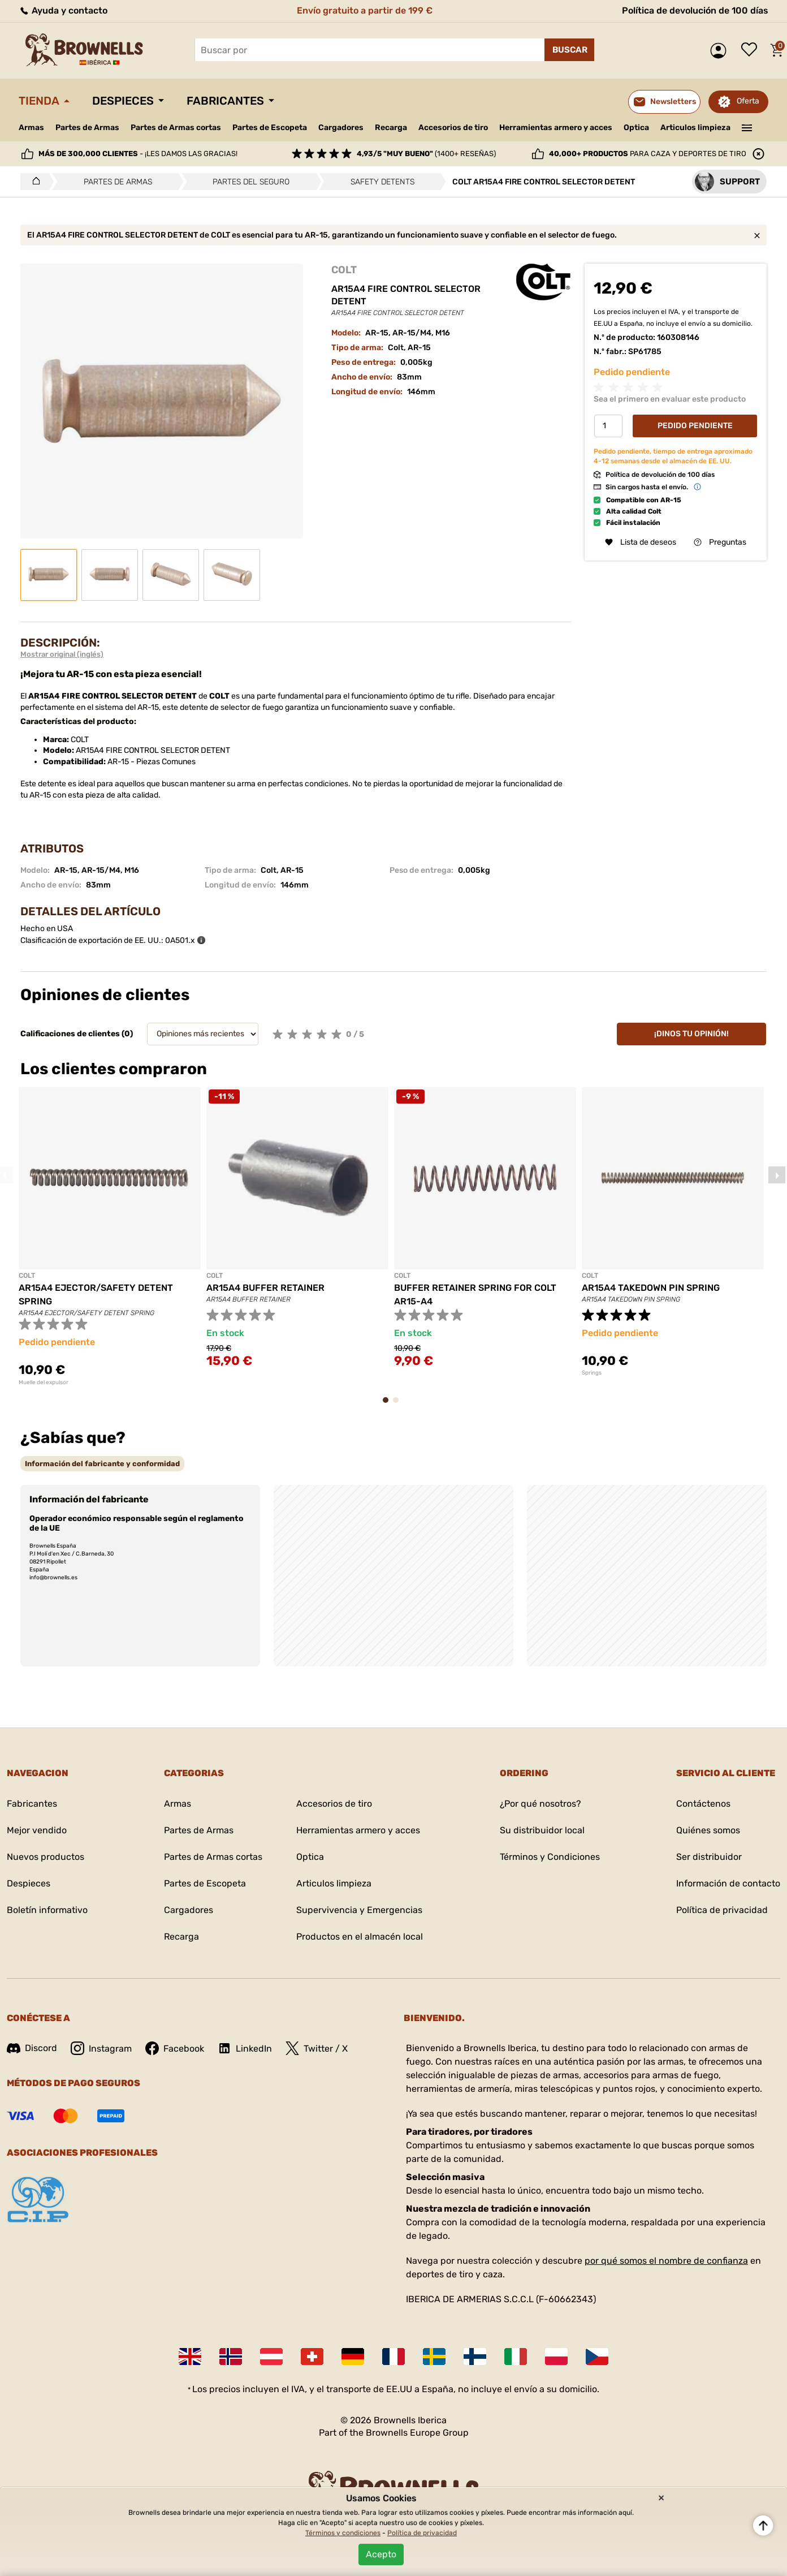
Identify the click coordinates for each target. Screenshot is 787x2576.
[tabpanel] (110, 1236)
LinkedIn (245, 2048)
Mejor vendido (37, 1830)
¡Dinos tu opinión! (691, 1034)
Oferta (748, 101)
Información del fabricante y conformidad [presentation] (102, 1463)
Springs (592, 1372)
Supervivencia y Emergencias (359, 1910)
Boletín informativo (47, 1910)
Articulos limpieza (695, 127)
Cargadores (341, 127)
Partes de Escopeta (269, 127)
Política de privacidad (722, 1910)
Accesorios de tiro (453, 127)
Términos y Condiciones (550, 1856)
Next (776, 1174)
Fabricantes (225, 100)
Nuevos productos (45, 1856)
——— (747, 126)
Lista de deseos (752, 50)
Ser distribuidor (709, 1856)
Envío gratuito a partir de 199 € (365, 10)
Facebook (174, 2048)
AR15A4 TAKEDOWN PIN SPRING (651, 1287)
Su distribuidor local (542, 1830)
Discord (32, 2048)
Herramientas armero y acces (555, 127)
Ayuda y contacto (63, 10)
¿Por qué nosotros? (540, 1803)
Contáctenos (703, 1803)
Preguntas (720, 542)
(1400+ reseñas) (426, 153)
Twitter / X (317, 2048)
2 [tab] (399, 1405)
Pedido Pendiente (695, 425)
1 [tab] (389, 1405)
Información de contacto (728, 1883)
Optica (636, 127)
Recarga (391, 127)
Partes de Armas (87, 127)
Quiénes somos (708, 1830)
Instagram (101, 2048)
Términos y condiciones (342, 2533)
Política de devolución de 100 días (695, 10)
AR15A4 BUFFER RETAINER (265, 1287)
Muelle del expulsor (43, 1382)
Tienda (39, 100)
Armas (31, 127)
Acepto (381, 2554)
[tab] (102, 1463)
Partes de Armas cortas (176, 127)
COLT (344, 270)
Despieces (123, 100)
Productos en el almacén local (359, 1936)
